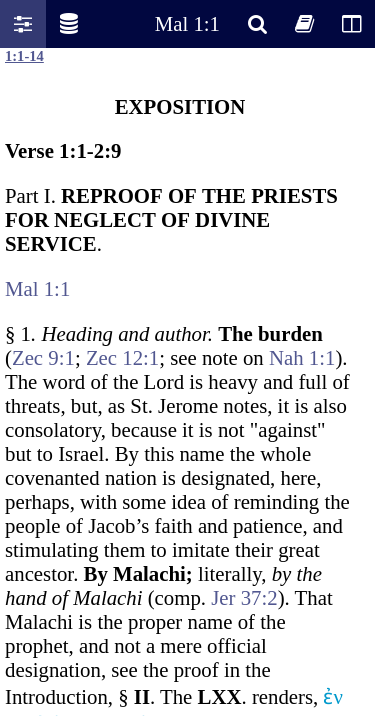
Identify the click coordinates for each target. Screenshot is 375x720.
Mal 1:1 (187, 23)
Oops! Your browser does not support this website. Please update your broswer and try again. (187, 382)
